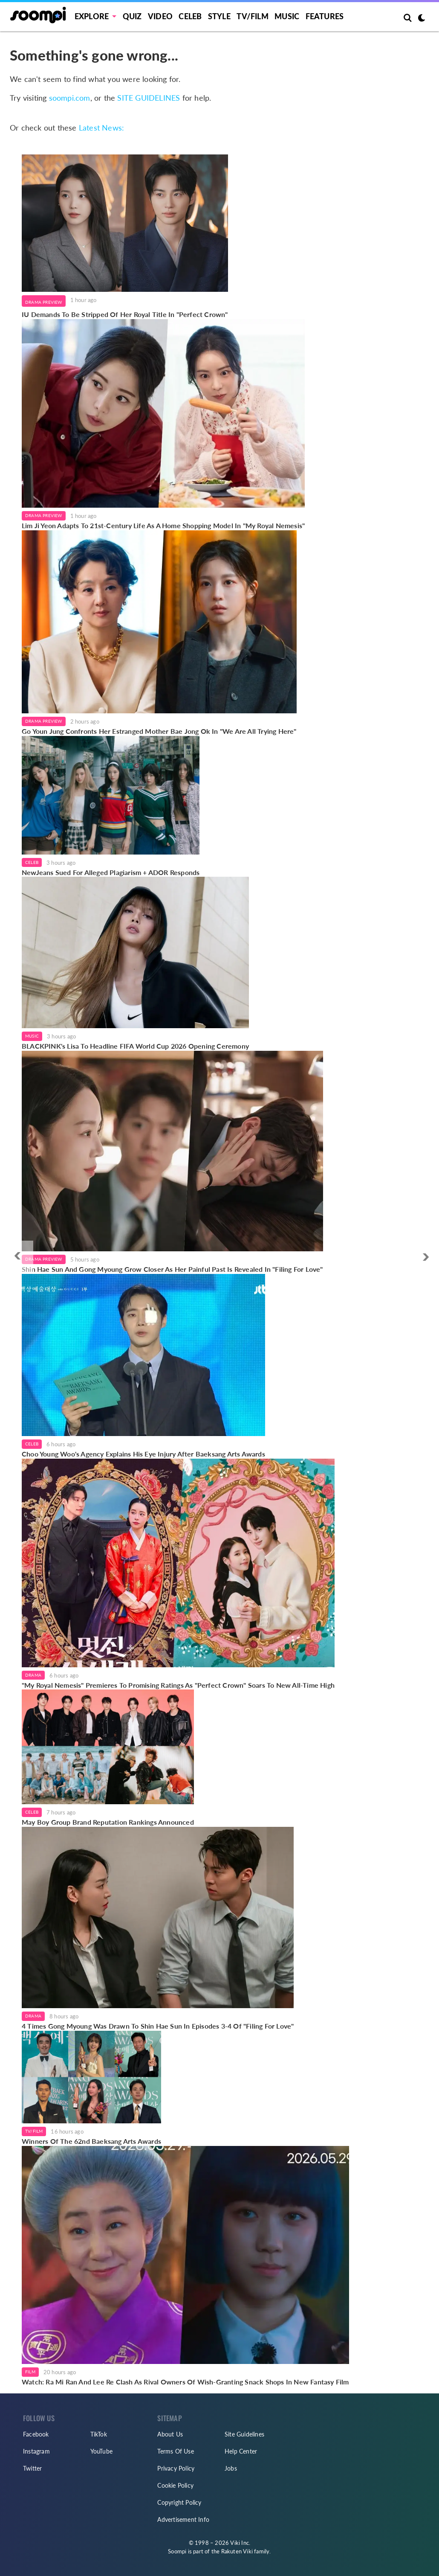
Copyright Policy (179, 2502)
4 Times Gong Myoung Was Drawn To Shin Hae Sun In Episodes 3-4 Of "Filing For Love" (158, 2026)
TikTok (98, 2434)
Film (30, 2371)
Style (219, 16)
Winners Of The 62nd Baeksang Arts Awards (91, 2141)
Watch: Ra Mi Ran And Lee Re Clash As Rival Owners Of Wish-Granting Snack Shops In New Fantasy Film (185, 2382)
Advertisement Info (183, 2519)
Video (160, 16)
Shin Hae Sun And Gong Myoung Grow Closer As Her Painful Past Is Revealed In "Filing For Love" (172, 1269)
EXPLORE (92, 16)
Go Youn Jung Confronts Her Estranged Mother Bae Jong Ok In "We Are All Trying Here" (159, 731)
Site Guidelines (244, 2434)
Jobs (231, 2468)
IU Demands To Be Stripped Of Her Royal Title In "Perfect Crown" (125, 314)
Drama (33, 1675)
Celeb (190, 16)
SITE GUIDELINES (148, 97)
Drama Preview (43, 302)
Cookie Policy (175, 2485)
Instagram (36, 2451)
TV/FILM (252, 16)
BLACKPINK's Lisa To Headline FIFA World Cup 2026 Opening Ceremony (135, 1046)
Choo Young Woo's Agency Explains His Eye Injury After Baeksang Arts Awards (143, 1454)
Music (286, 16)
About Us (170, 2434)
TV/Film (34, 2131)
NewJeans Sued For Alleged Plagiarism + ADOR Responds (110, 872)
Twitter (32, 2468)
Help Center (241, 2451)
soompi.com (69, 97)
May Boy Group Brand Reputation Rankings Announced (108, 1822)
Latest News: (101, 127)
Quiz (132, 16)
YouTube (101, 2451)
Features (325, 16)
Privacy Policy (175, 2468)
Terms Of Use (175, 2451)
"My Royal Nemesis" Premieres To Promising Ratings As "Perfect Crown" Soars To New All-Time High (178, 1685)
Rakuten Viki (237, 2551)
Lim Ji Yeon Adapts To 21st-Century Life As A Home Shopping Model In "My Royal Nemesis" (163, 525)
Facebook (36, 2434)
